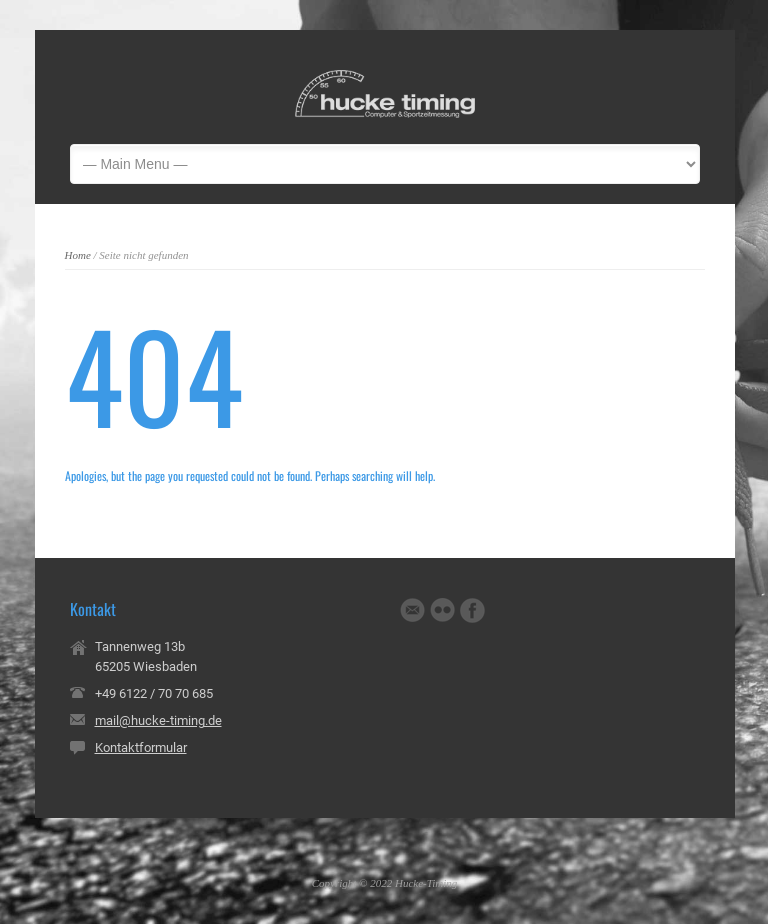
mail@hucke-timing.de (158, 720)
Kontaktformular (141, 747)
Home (78, 255)
